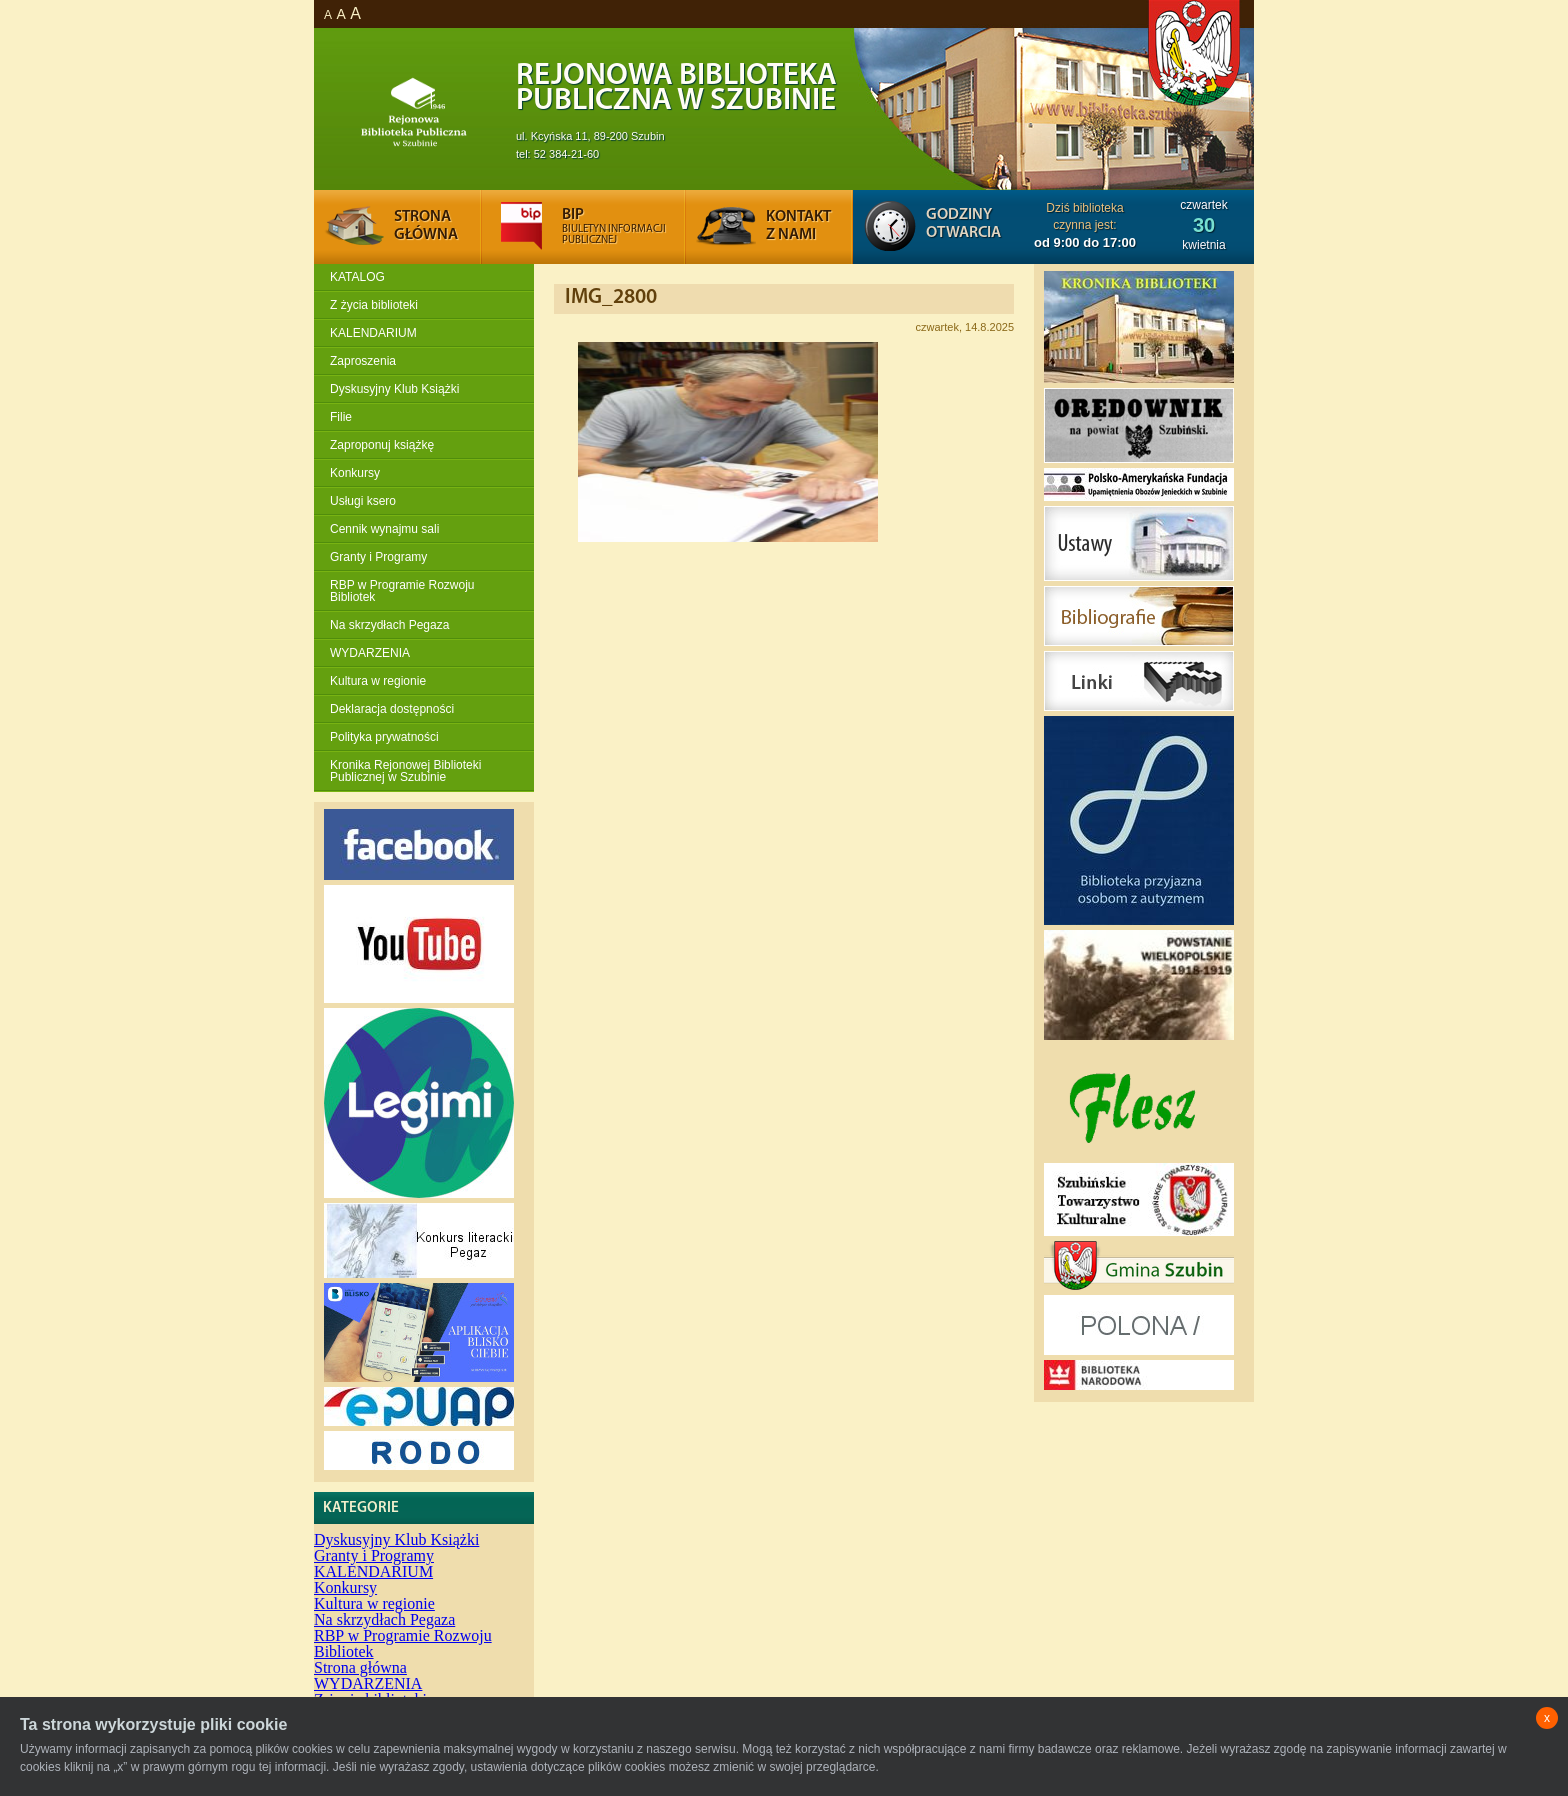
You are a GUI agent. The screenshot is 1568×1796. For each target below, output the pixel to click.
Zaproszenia (363, 361)
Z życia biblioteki (374, 305)
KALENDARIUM (373, 333)
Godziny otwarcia (963, 224)
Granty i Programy (378, 557)
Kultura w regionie (378, 681)
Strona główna (360, 1667)
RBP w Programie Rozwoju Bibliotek (402, 591)
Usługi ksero (363, 501)
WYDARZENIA (370, 653)
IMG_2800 (611, 297)
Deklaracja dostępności (392, 709)
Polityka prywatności (384, 737)
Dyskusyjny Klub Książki (394, 389)
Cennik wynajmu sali (384, 529)
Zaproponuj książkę (382, 445)
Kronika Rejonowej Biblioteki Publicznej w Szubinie (405, 771)
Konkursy (355, 473)
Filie (341, 417)
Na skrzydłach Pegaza (389, 625)
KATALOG (357, 277)
